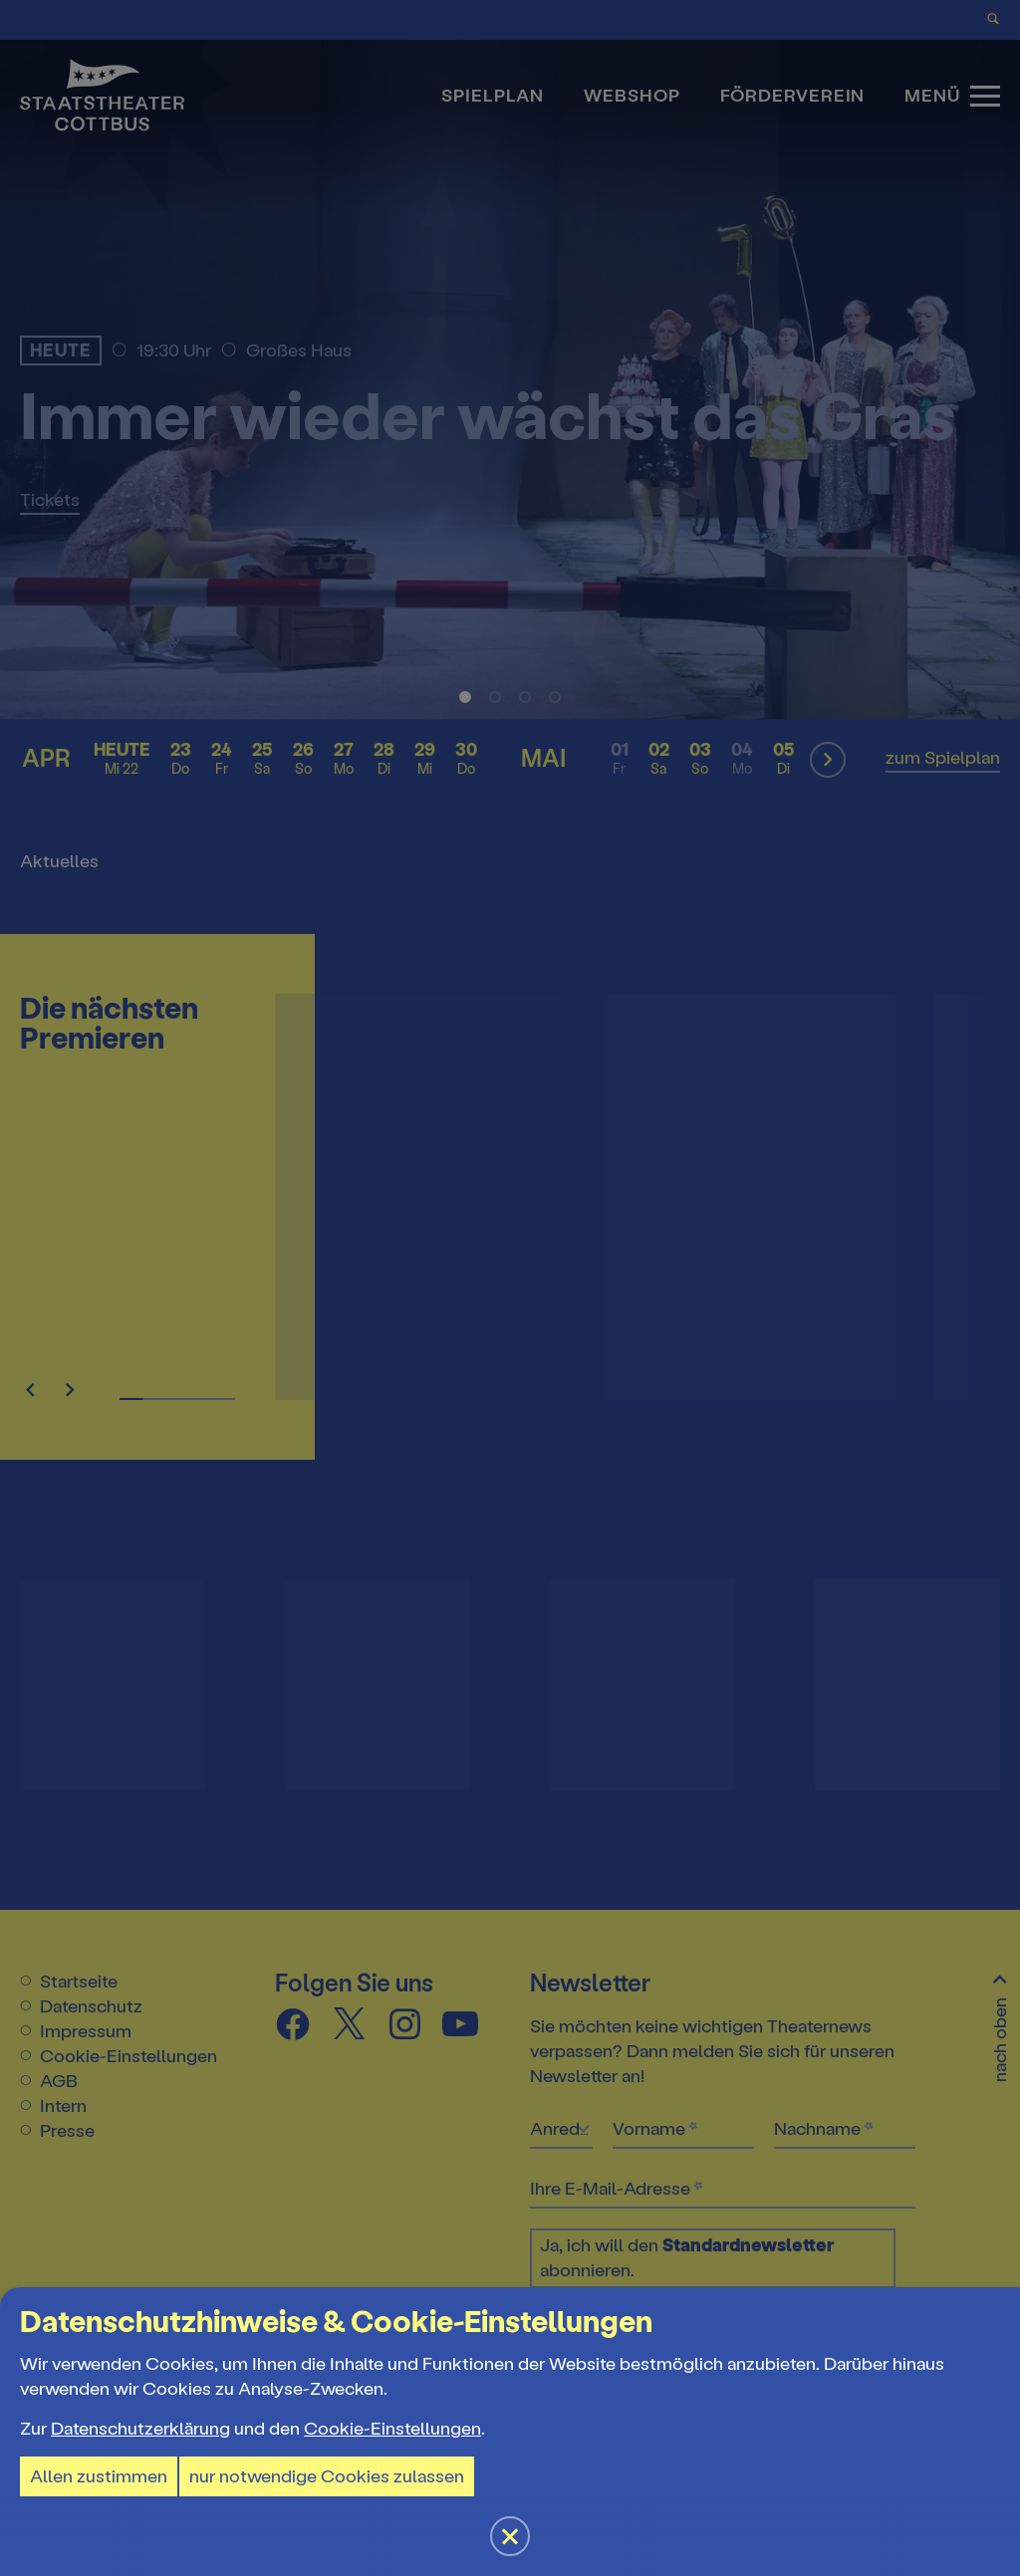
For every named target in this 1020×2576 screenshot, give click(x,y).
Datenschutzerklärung (140, 2429)
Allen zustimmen (98, 2476)
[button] (510, 1288)
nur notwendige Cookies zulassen (326, 2476)
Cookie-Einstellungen (392, 2429)
